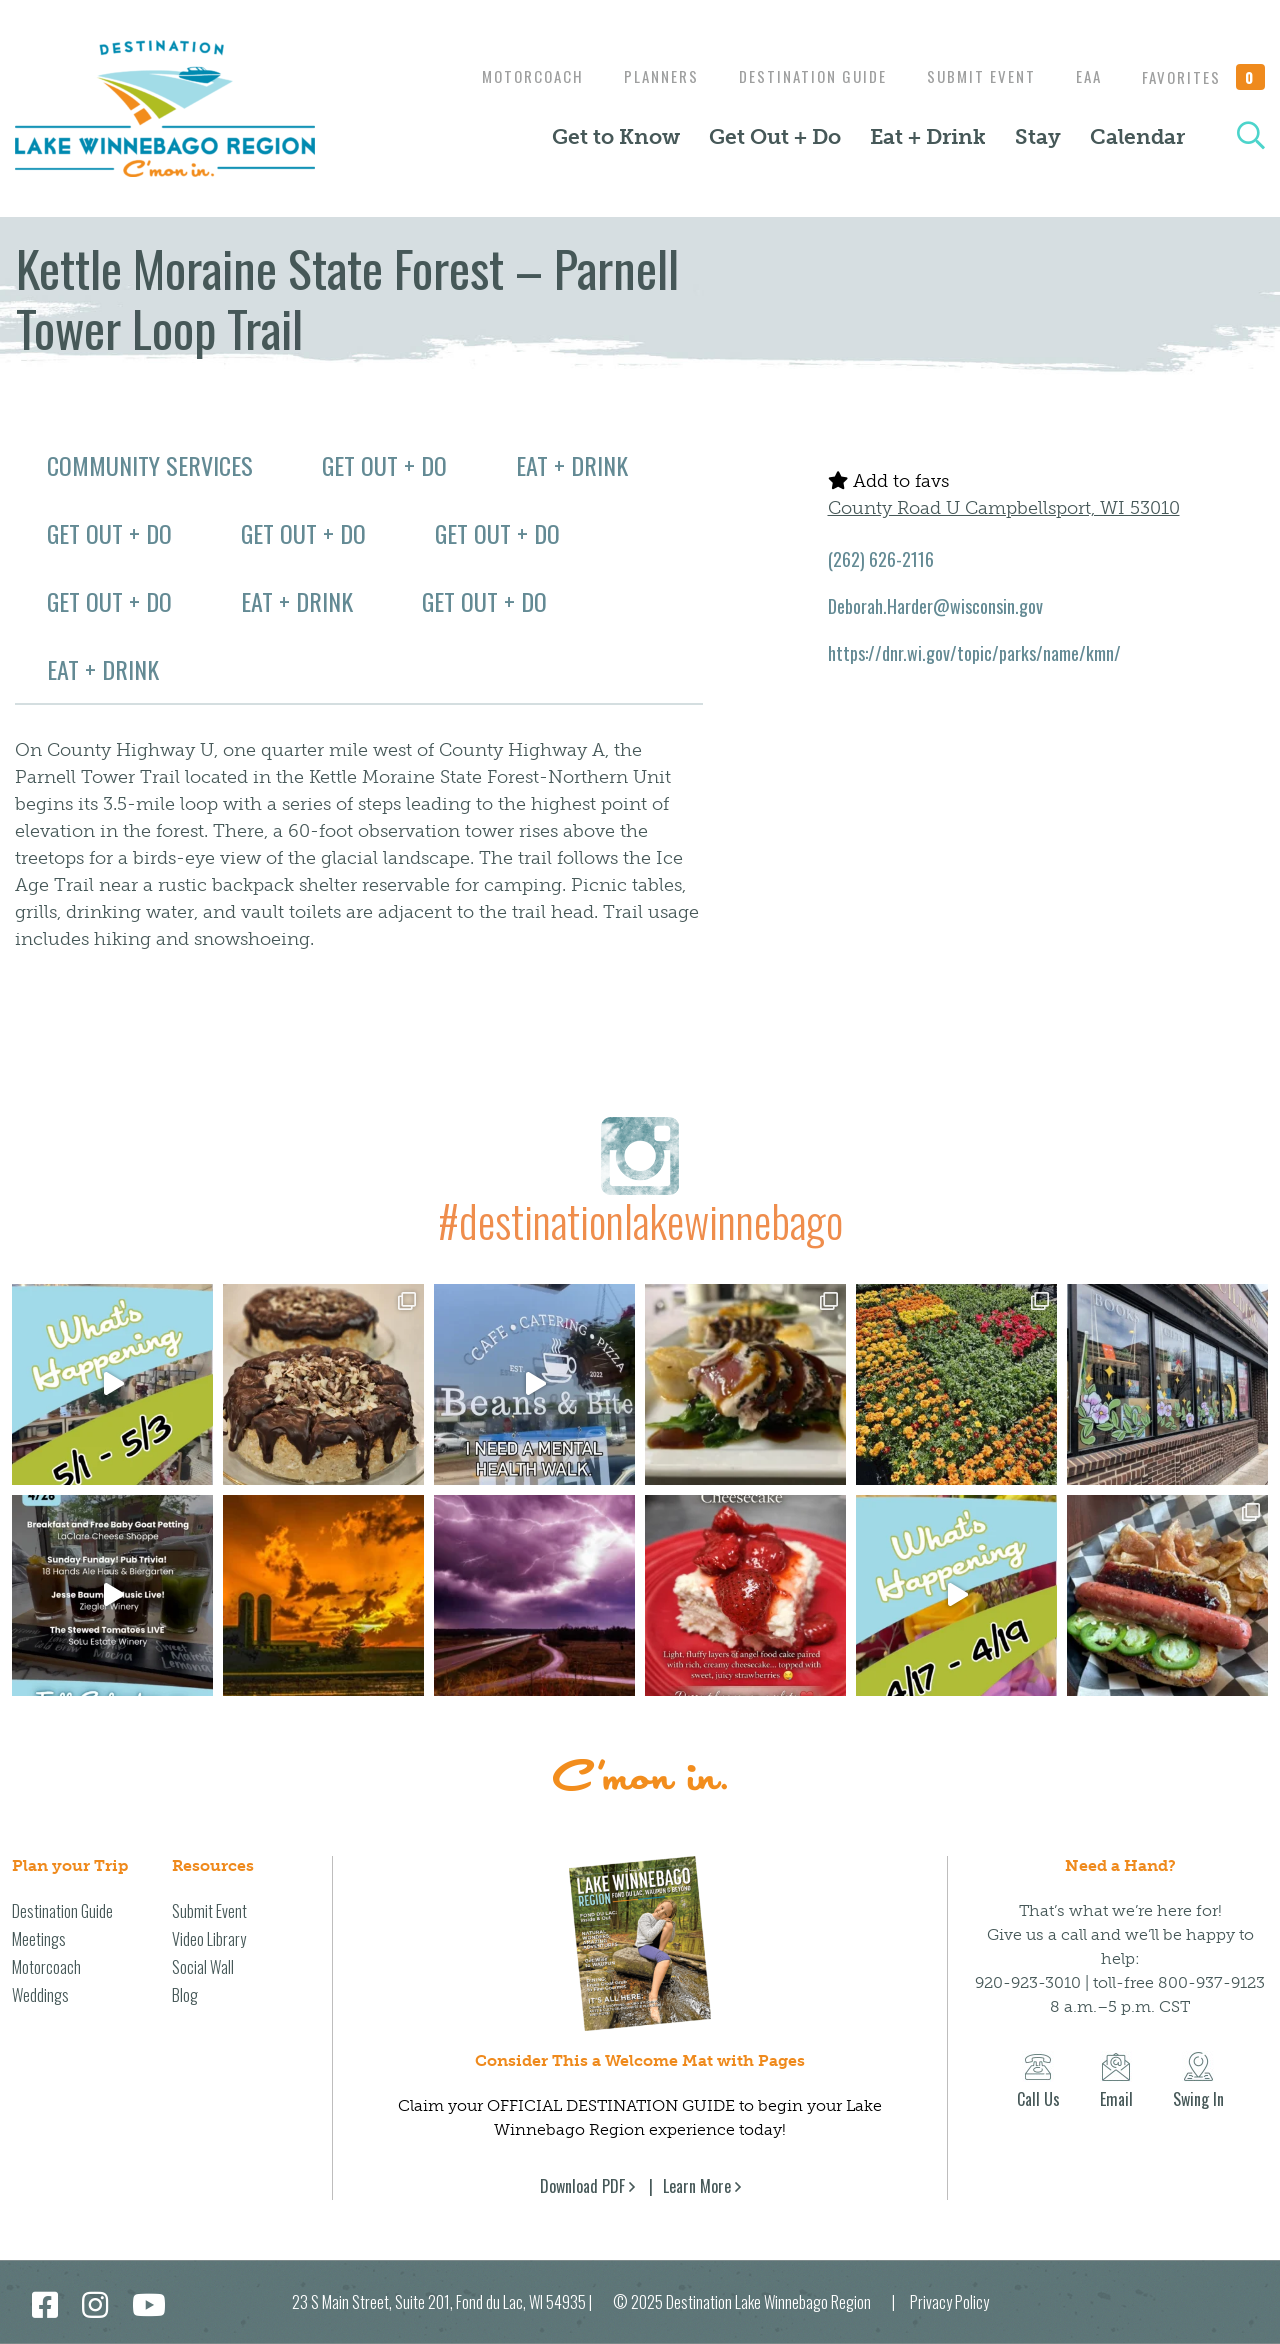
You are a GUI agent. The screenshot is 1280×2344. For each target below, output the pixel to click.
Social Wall (203, 1967)
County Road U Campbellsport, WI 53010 (1004, 508)
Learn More (697, 2186)
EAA (1084, 76)
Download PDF (582, 2186)
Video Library (209, 1939)
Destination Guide (798, 76)
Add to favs (888, 481)
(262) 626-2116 (881, 559)
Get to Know (616, 137)
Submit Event (971, 76)
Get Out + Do (775, 137)
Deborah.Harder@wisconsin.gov (935, 606)
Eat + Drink (928, 137)
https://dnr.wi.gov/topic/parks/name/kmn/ (974, 653)
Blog (185, 1995)
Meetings (39, 1939)
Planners (641, 76)
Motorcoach (508, 76)
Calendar (1137, 137)
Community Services (150, 465)
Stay (1038, 137)
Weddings (40, 1995)
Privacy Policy (949, 2302)
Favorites (1204, 77)
